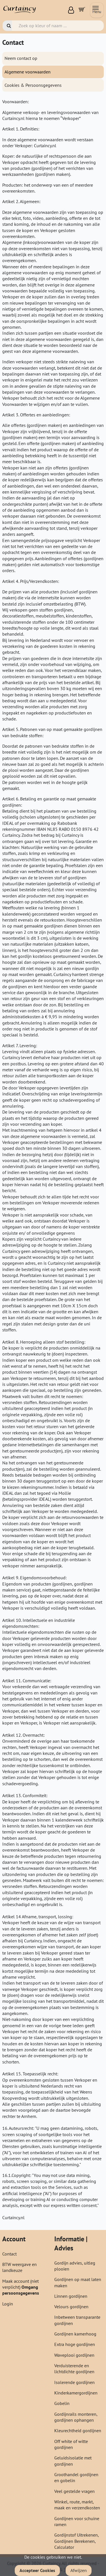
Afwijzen (78, 2570)
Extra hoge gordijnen (74, 2344)
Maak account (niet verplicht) (20, 2284)
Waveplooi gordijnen (74, 2355)
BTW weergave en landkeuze (19, 2267)
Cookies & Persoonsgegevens (33, 85)
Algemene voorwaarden (28, 72)
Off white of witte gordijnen (71, 2444)
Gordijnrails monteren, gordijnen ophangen (75, 2417)
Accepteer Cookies (37, 2570)
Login (7, 2304)
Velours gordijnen (71, 2306)
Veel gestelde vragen (74, 2491)
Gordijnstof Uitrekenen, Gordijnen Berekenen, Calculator (76, 2541)
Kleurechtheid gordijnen (77, 2430)
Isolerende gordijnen (74, 2382)
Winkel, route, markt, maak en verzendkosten (77, 2504)
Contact (9, 2254)
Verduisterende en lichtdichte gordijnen (74, 2368)
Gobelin (62, 2403)
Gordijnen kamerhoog (75, 2334)
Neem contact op (21, 58)
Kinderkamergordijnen (76, 2393)
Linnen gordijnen (70, 2296)
